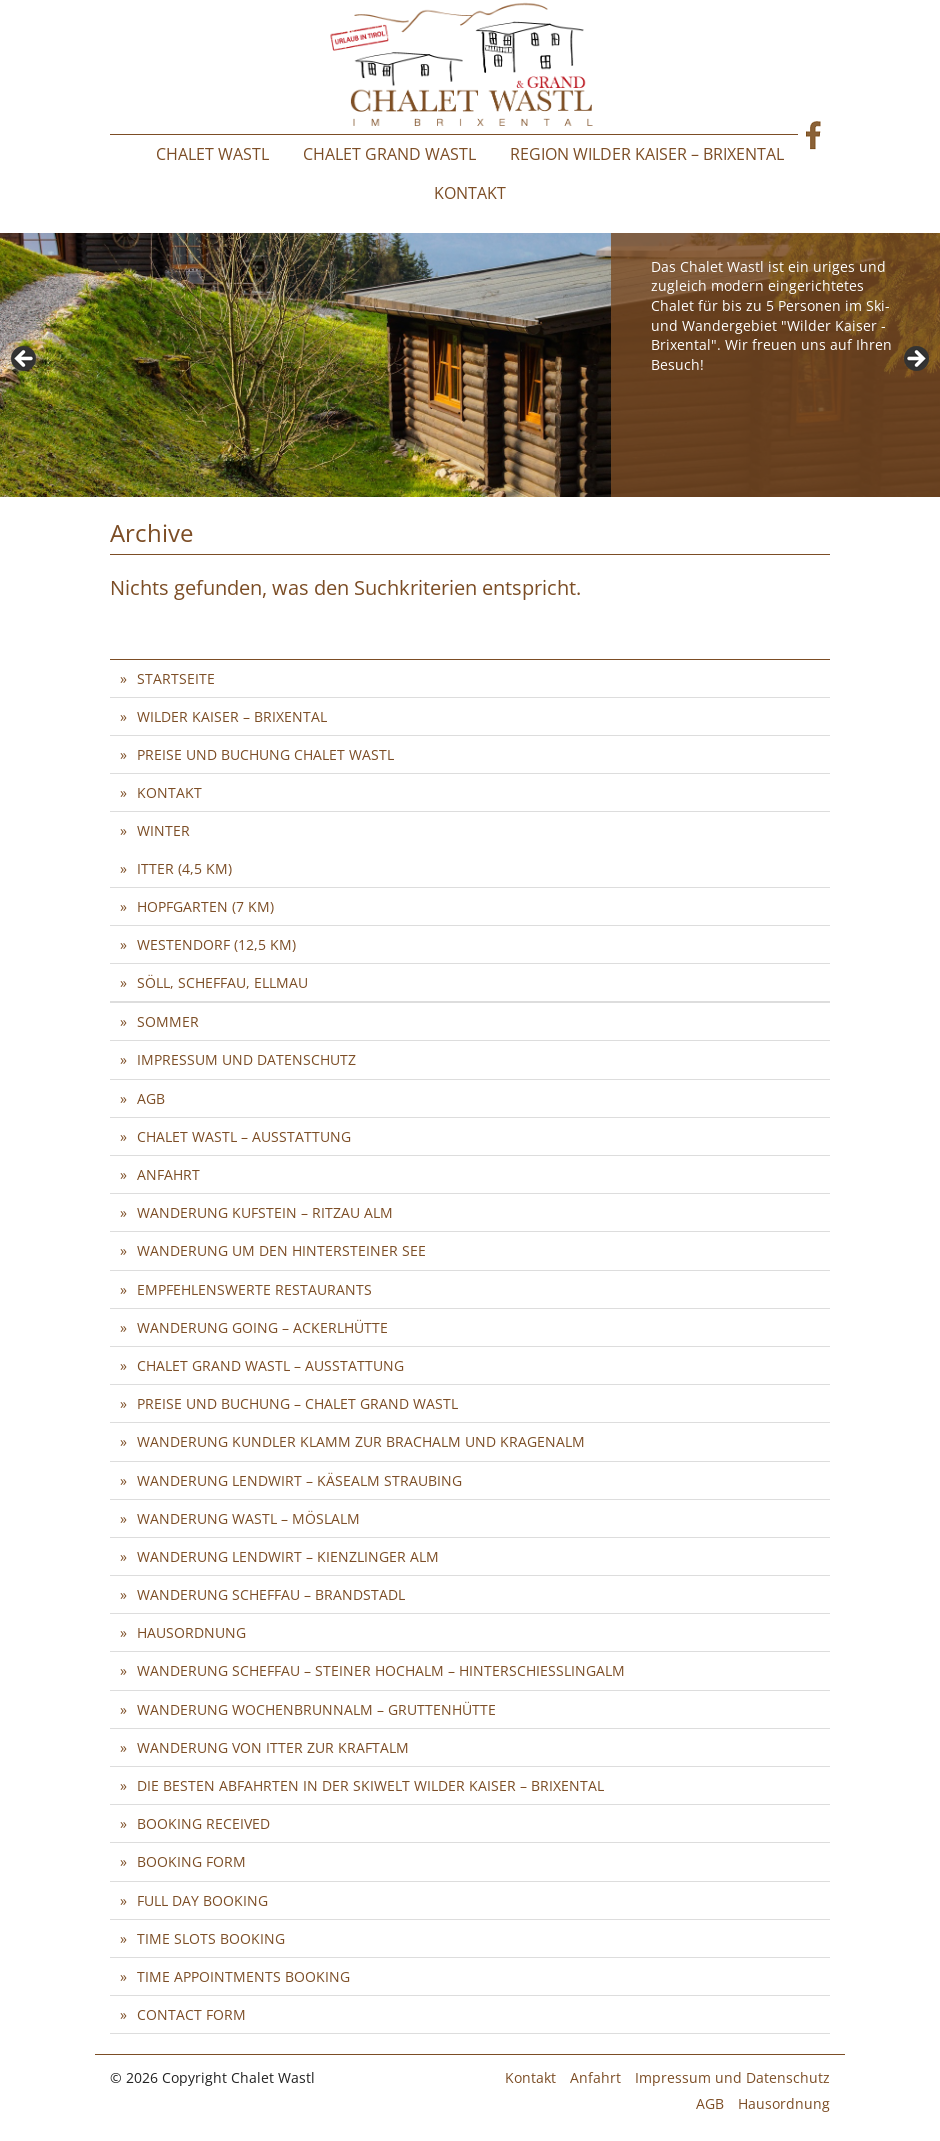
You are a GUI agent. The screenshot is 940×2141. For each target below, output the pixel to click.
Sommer (168, 1021)
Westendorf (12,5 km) (216, 944)
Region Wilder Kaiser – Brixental (647, 154)
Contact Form (191, 2014)
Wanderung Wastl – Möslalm (248, 1518)
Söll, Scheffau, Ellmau (222, 982)
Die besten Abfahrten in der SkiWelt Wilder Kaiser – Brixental (370, 1785)
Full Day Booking (202, 1900)
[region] (470, 365)
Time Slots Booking (211, 1938)
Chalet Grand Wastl (389, 154)
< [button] (25, 360)
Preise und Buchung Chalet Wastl (265, 754)
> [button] (915, 360)
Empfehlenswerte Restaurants (254, 1289)
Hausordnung (191, 1632)
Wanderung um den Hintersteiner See (281, 1250)
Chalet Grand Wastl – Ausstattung (270, 1365)
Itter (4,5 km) (184, 868)
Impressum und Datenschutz (246, 1059)
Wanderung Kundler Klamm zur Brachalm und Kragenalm (361, 1441)
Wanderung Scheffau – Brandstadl (271, 1594)
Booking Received (203, 1823)
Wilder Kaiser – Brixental (232, 716)
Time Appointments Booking (243, 1976)
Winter (163, 830)
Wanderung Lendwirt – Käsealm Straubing (299, 1480)
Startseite (176, 678)
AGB (151, 1098)
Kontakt (470, 193)
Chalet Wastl (212, 154)
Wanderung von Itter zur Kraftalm (273, 1747)
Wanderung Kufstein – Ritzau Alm (265, 1212)
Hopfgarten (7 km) (205, 906)
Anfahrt (168, 1174)
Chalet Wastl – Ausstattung (244, 1136)
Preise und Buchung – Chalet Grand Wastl (297, 1403)
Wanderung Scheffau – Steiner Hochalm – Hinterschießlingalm (381, 1670)
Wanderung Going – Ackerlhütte (262, 1327)
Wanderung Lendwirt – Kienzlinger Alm (288, 1556)
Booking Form (191, 1861)
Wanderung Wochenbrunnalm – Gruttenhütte (316, 1709)
